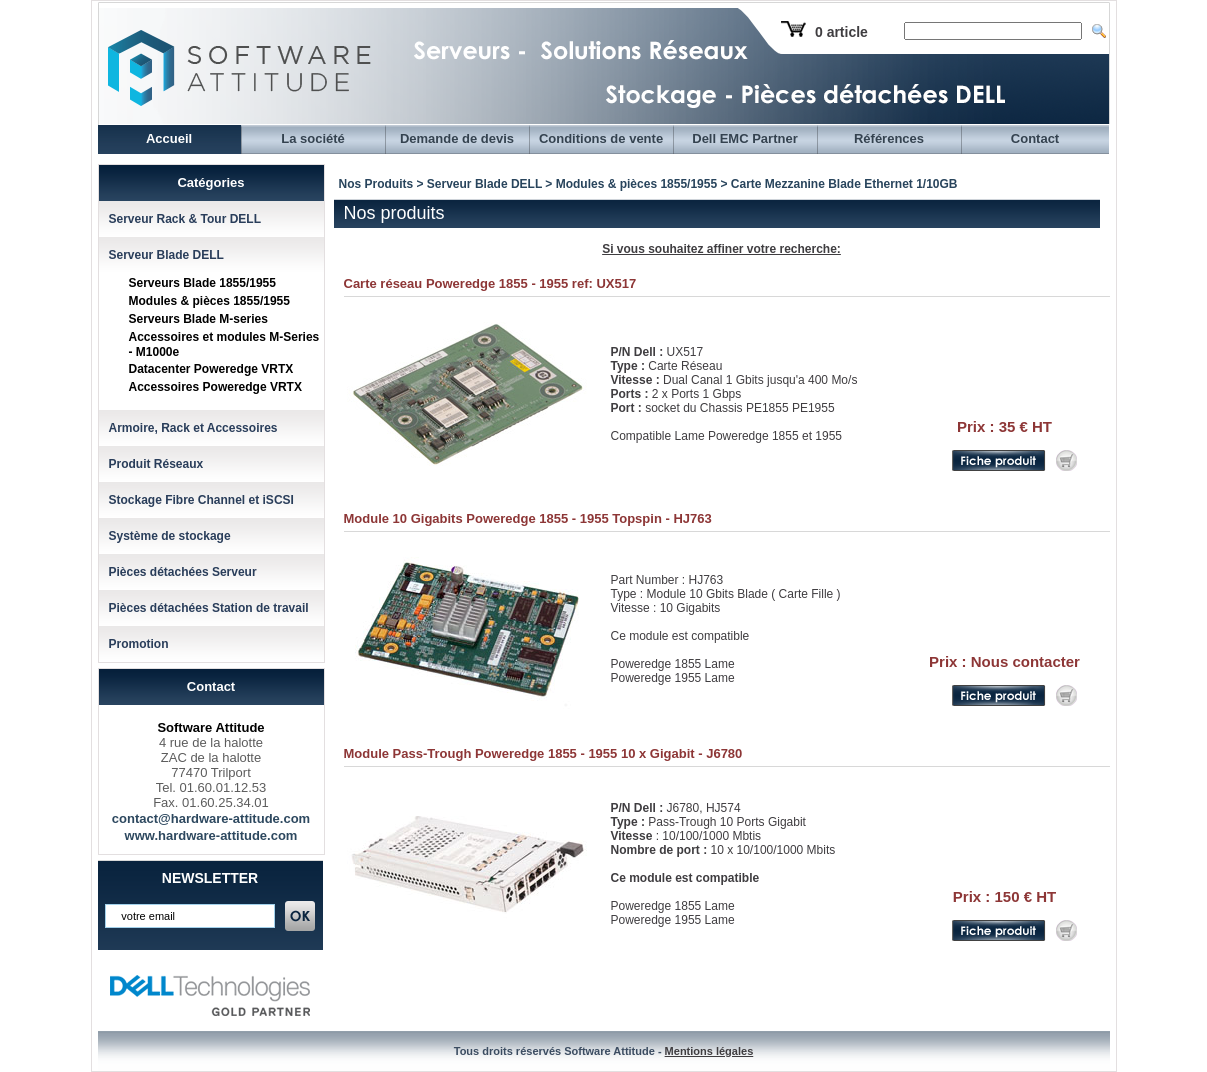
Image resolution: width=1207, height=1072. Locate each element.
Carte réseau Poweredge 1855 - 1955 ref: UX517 (490, 283)
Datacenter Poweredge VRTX (211, 369)
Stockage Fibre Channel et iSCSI (201, 500)
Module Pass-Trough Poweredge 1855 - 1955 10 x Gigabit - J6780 (543, 753)
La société (313, 138)
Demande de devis (457, 138)
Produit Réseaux (156, 464)
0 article (841, 32)
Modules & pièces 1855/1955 (209, 301)
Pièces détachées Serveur (183, 572)
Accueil (169, 138)
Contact (1035, 138)
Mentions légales (709, 1051)
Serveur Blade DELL (166, 255)
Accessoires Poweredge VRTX (215, 387)
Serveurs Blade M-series (198, 319)
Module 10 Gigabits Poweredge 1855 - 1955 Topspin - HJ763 (528, 518)
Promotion (139, 644)
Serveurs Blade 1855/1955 (202, 283)
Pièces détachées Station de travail (209, 608)
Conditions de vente (601, 138)
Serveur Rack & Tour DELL (185, 219)
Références (889, 138)
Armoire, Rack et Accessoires (193, 428)
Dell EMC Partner (744, 138)
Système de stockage (170, 536)
